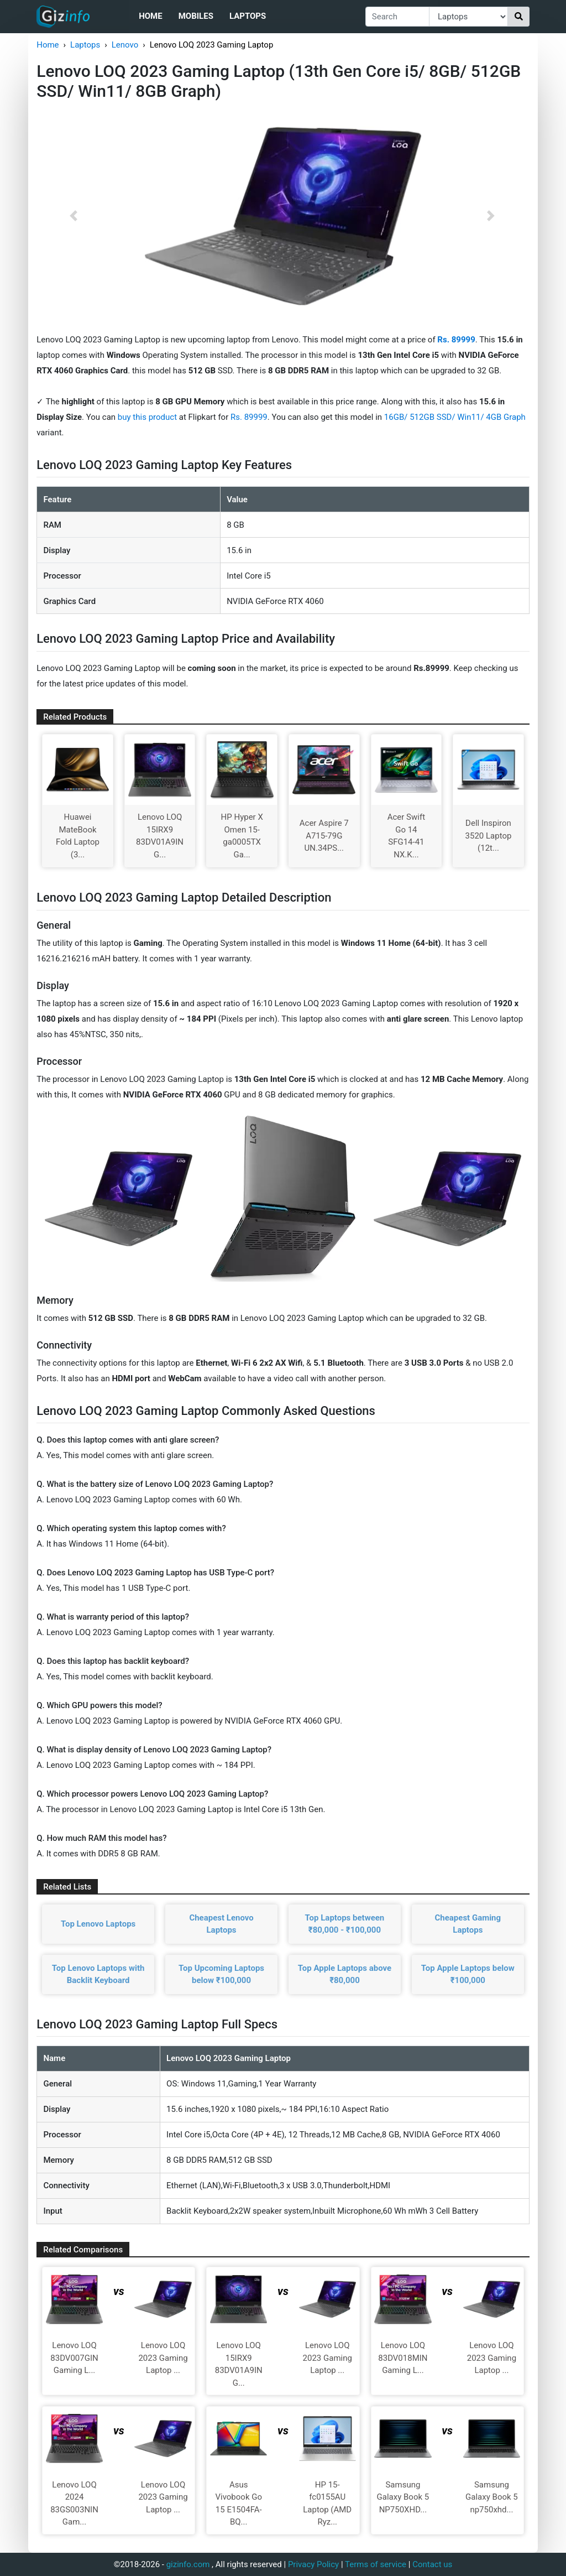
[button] (73, 215)
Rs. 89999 (249, 417)
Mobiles (196, 16)
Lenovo (125, 45)
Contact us (432, 2564)
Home (151, 16)
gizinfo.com (188, 2564)
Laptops (247, 16)
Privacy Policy (313, 2564)
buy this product (147, 417)
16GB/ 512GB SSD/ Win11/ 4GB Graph (455, 417)
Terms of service (375, 2564)
